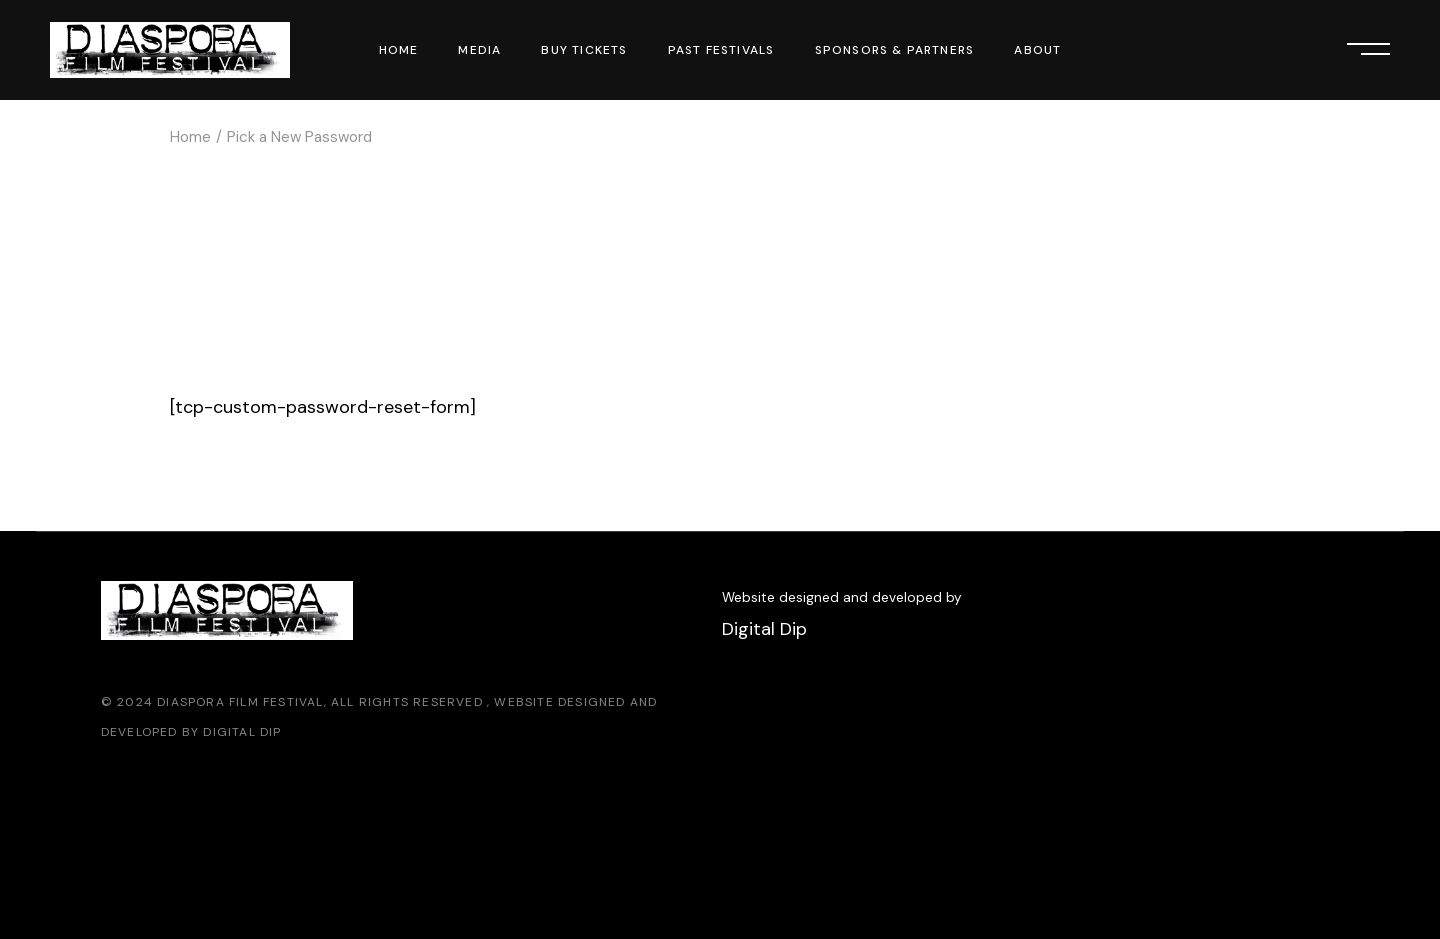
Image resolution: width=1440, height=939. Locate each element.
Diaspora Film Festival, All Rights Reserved (322, 702)
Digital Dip (242, 732)
